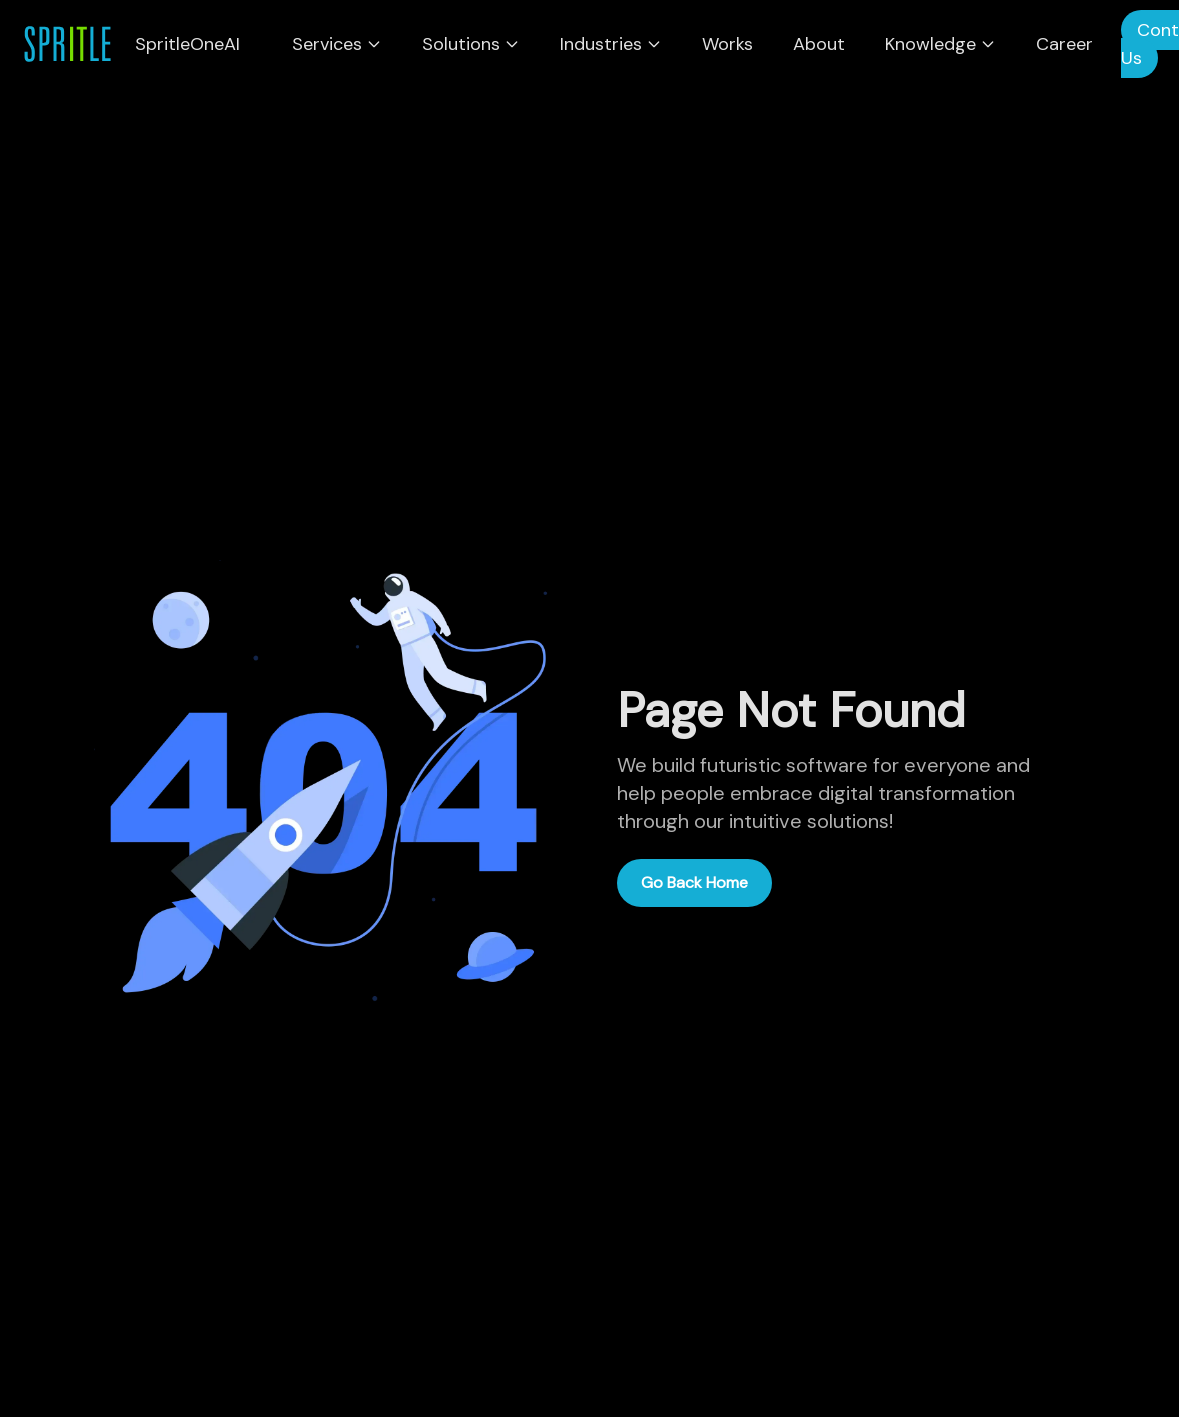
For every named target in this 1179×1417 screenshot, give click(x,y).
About (819, 44)
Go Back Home (694, 882)
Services (337, 44)
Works (727, 44)
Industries (611, 44)
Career (1064, 44)
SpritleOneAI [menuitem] (187, 44)
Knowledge (940, 44)
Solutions (471, 44)
